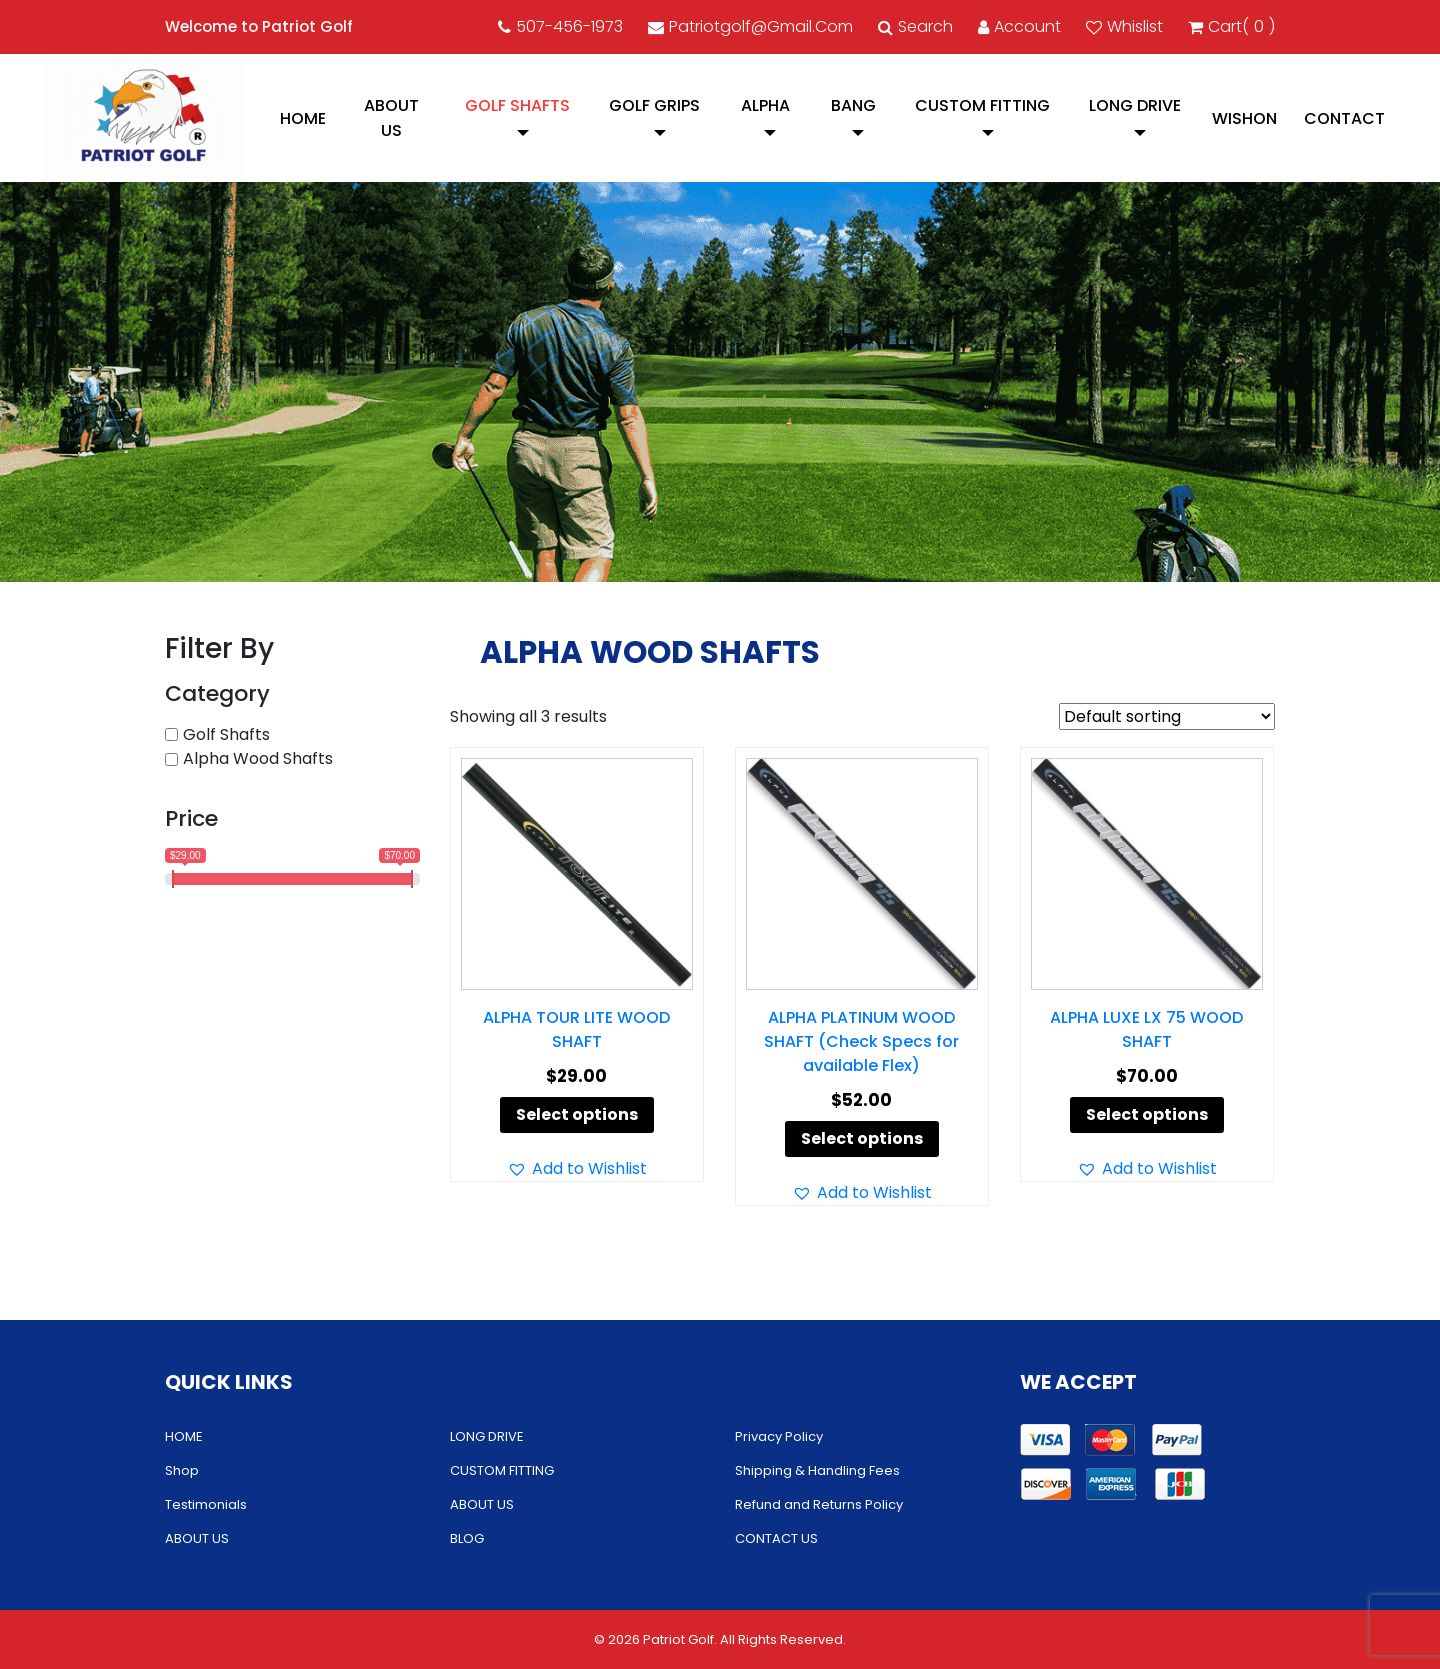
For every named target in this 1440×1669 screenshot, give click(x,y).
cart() (1231, 27)
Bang (853, 105)
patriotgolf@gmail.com (750, 26)
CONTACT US (776, 1538)
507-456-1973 (560, 26)
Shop (182, 1470)
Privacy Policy (779, 1436)
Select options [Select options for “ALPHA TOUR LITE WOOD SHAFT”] (577, 1114)
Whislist (1124, 26)
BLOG (467, 1538)
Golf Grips (654, 105)
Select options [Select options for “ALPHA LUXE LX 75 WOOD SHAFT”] (1147, 1114)
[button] (577, 1169)
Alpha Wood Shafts (258, 758)
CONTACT (1344, 118)
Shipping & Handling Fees (817, 1470)
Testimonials (206, 1504)
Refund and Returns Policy (819, 1504)
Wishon (1244, 118)
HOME (303, 118)
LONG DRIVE (1135, 105)
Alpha (765, 105)
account (1019, 26)
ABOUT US (391, 118)
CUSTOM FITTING (982, 105)
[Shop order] (1167, 716)
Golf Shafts (517, 105)
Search (915, 26)
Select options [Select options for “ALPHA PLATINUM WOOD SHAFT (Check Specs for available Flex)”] (862, 1138)
